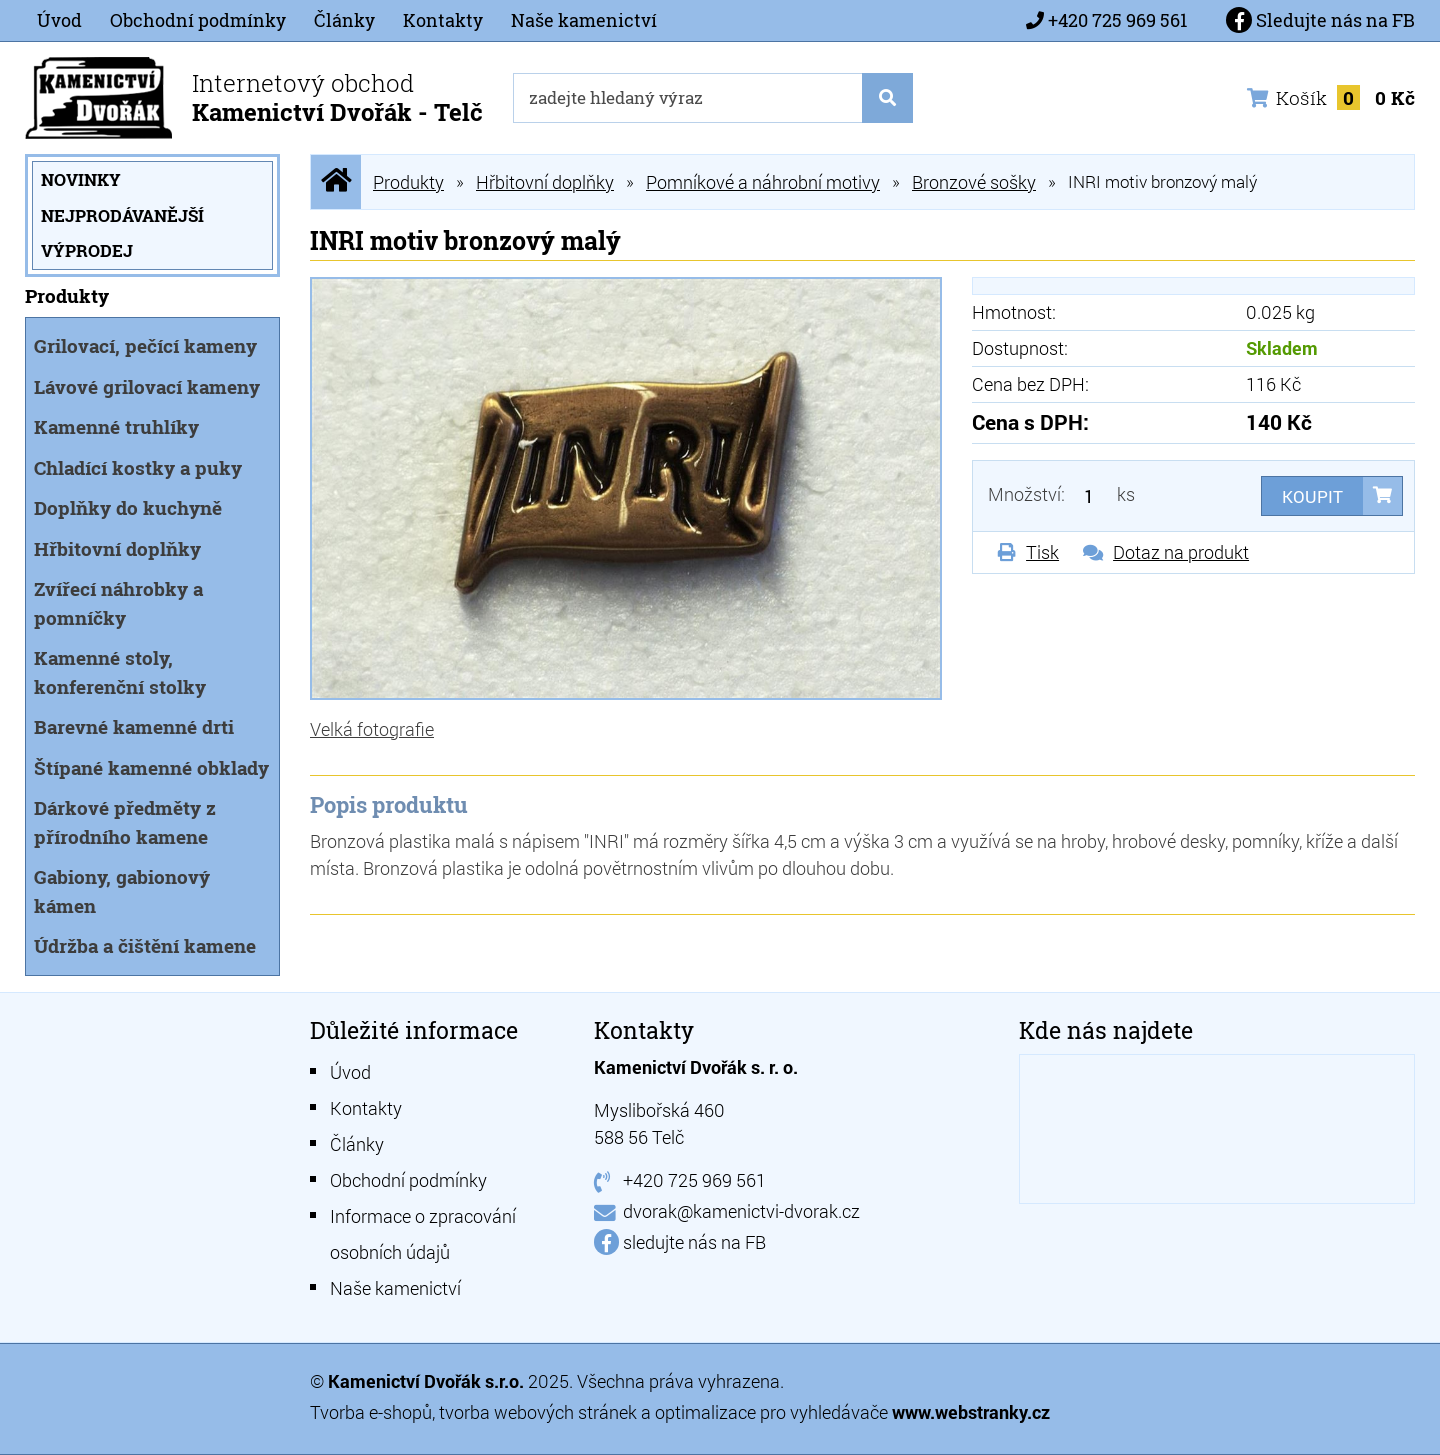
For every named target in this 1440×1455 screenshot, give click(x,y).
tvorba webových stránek (538, 1412)
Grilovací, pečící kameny (145, 345)
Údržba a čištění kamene (145, 945)
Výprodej (87, 250)
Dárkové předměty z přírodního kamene (125, 822)
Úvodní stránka (336, 181)
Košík (1331, 97)
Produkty (408, 182)
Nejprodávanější (122, 215)
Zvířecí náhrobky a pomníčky (118, 603)
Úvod (59, 20)
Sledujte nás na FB (1320, 20)
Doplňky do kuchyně (128, 507)
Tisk (1042, 552)
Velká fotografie (372, 729)
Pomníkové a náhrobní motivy (763, 182)
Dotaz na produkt (1181, 552)
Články (344, 20)
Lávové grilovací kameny (147, 386)
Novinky (81, 179)
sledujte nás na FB (694, 1242)
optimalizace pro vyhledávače (773, 1412)
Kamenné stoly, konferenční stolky (120, 672)
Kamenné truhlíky (116, 426)
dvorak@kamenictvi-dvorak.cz (741, 1211)
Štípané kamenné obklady (151, 767)
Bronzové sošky (974, 182)
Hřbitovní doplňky (117, 548)
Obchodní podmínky (198, 20)
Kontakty (443, 20)
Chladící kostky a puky (138, 467)
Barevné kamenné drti (134, 726)
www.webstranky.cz (971, 1412)
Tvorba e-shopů (371, 1412)
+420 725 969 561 (1117, 20)
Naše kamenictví (584, 20)
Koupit (1312, 496)
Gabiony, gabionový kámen (122, 891)
